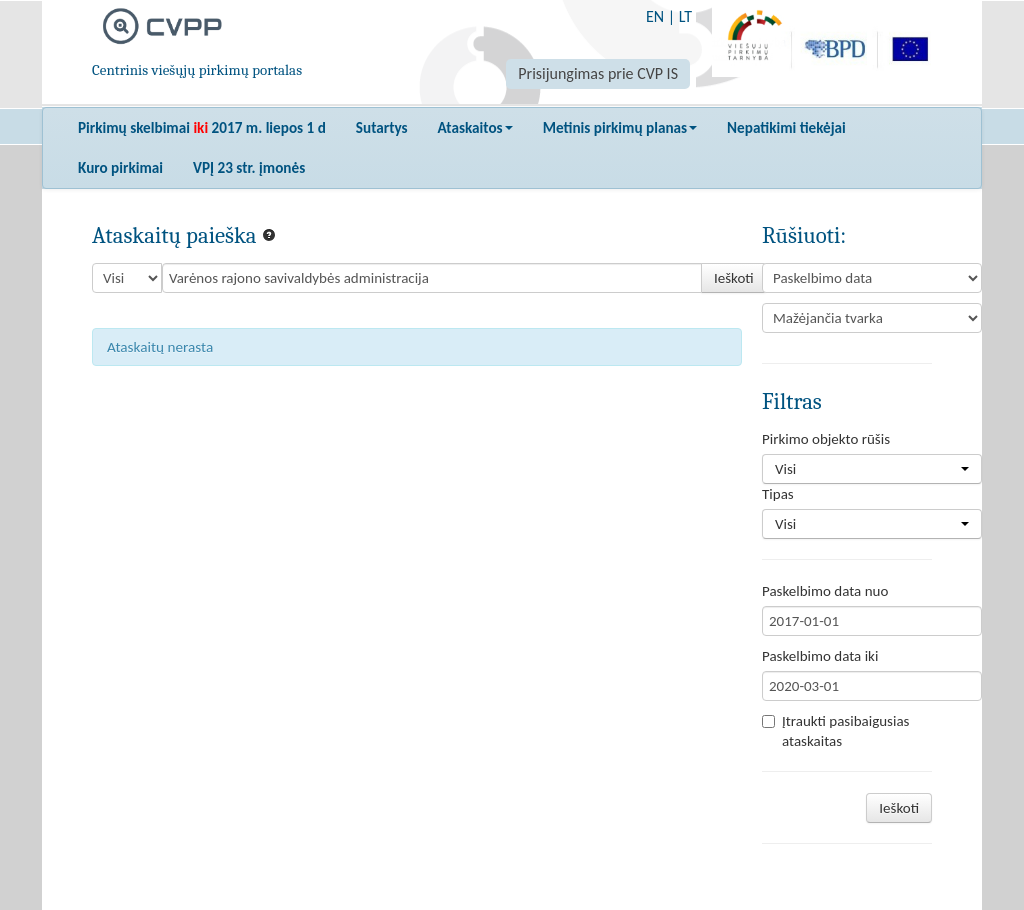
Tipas (778, 494)
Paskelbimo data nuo (825, 591)
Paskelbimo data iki (820, 656)
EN (655, 16)
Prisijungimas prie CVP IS (598, 73)
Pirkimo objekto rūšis (826, 439)
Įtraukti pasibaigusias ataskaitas (835, 731)
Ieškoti (734, 278)
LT (685, 16)
